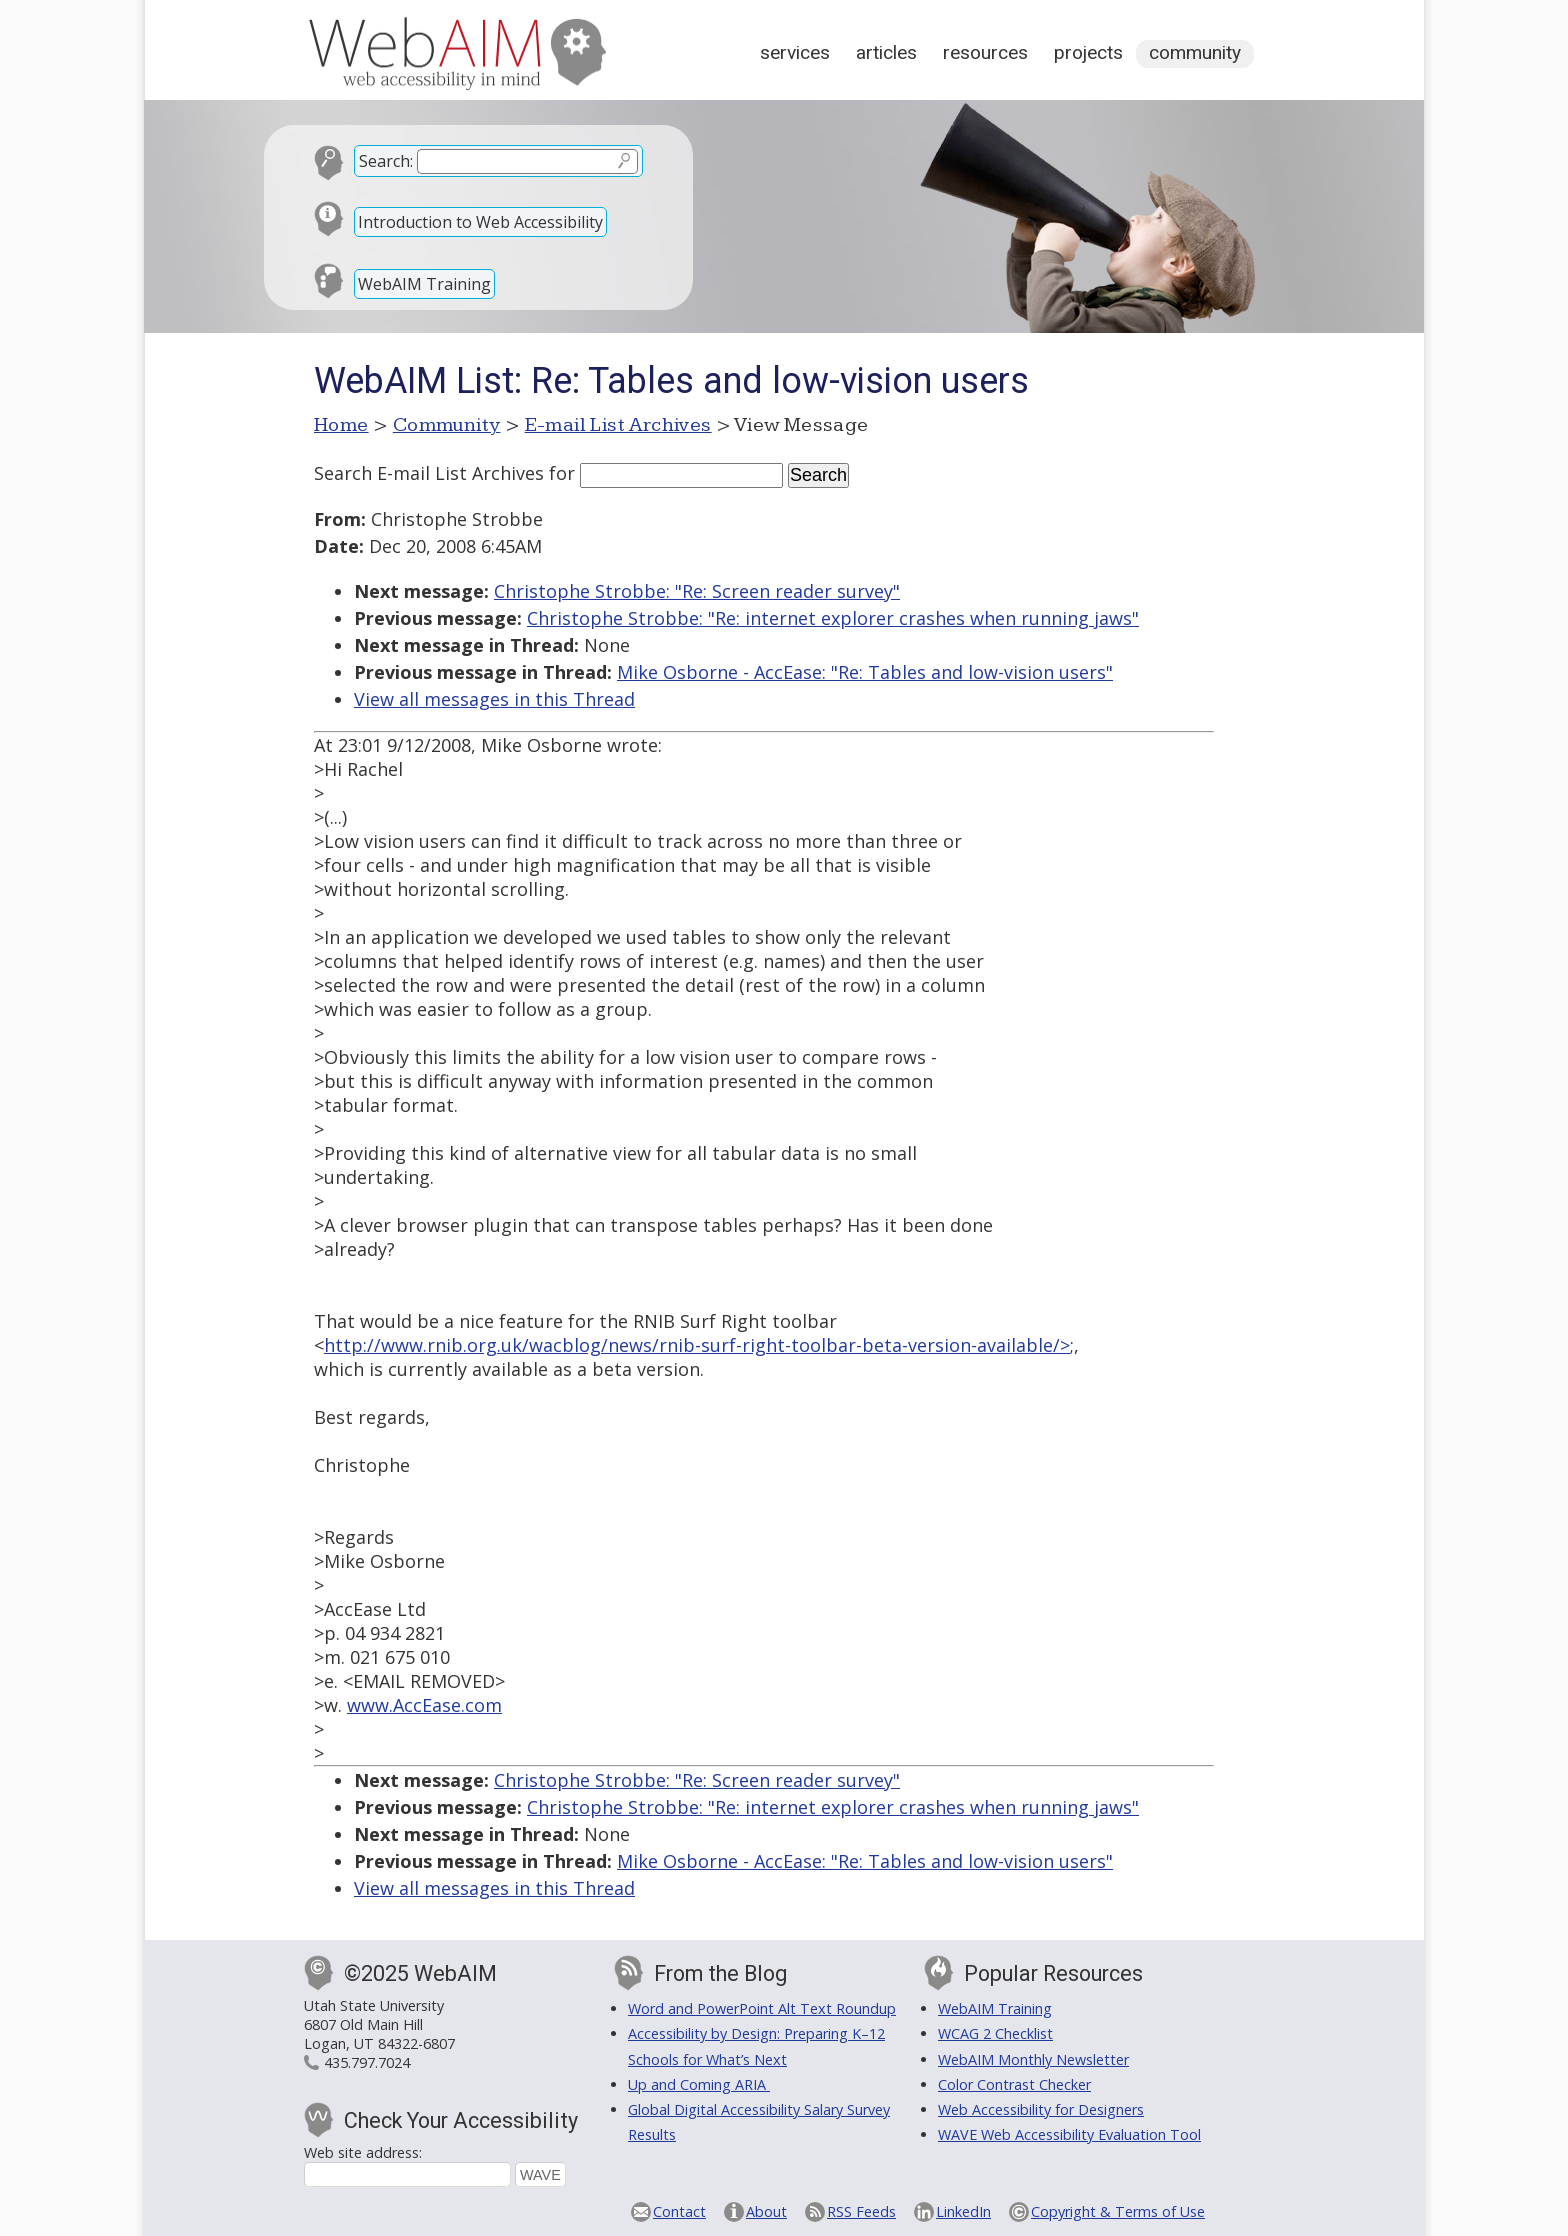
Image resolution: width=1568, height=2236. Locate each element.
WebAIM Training (424, 284)
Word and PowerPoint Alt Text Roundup (762, 2008)
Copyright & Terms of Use (1118, 2211)
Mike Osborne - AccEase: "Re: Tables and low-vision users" (865, 672)
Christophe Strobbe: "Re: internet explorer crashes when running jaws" (833, 618)
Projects (1088, 52)
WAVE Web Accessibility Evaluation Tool (1069, 2134)
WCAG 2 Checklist (995, 2033)
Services (795, 52)
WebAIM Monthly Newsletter (1033, 2059)
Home (341, 425)
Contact (679, 2211)
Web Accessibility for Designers (1041, 2109)
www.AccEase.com (424, 1705)
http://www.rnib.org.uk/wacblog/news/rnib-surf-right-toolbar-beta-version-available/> (697, 1345)
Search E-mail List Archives (429, 473)
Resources (985, 52)
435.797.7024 (367, 2062)
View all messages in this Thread (494, 699)
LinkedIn (963, 2211)
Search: (386, 161)
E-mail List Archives (618, 425)
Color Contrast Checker (1014, 2084)
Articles (886, 52)
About (766, 2211)
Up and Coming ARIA (699, 2084)
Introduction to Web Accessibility (480, 222)
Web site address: (363, 2152)
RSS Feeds (861, 2211)
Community (1195, 52)
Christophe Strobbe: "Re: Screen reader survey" (697, 591)
